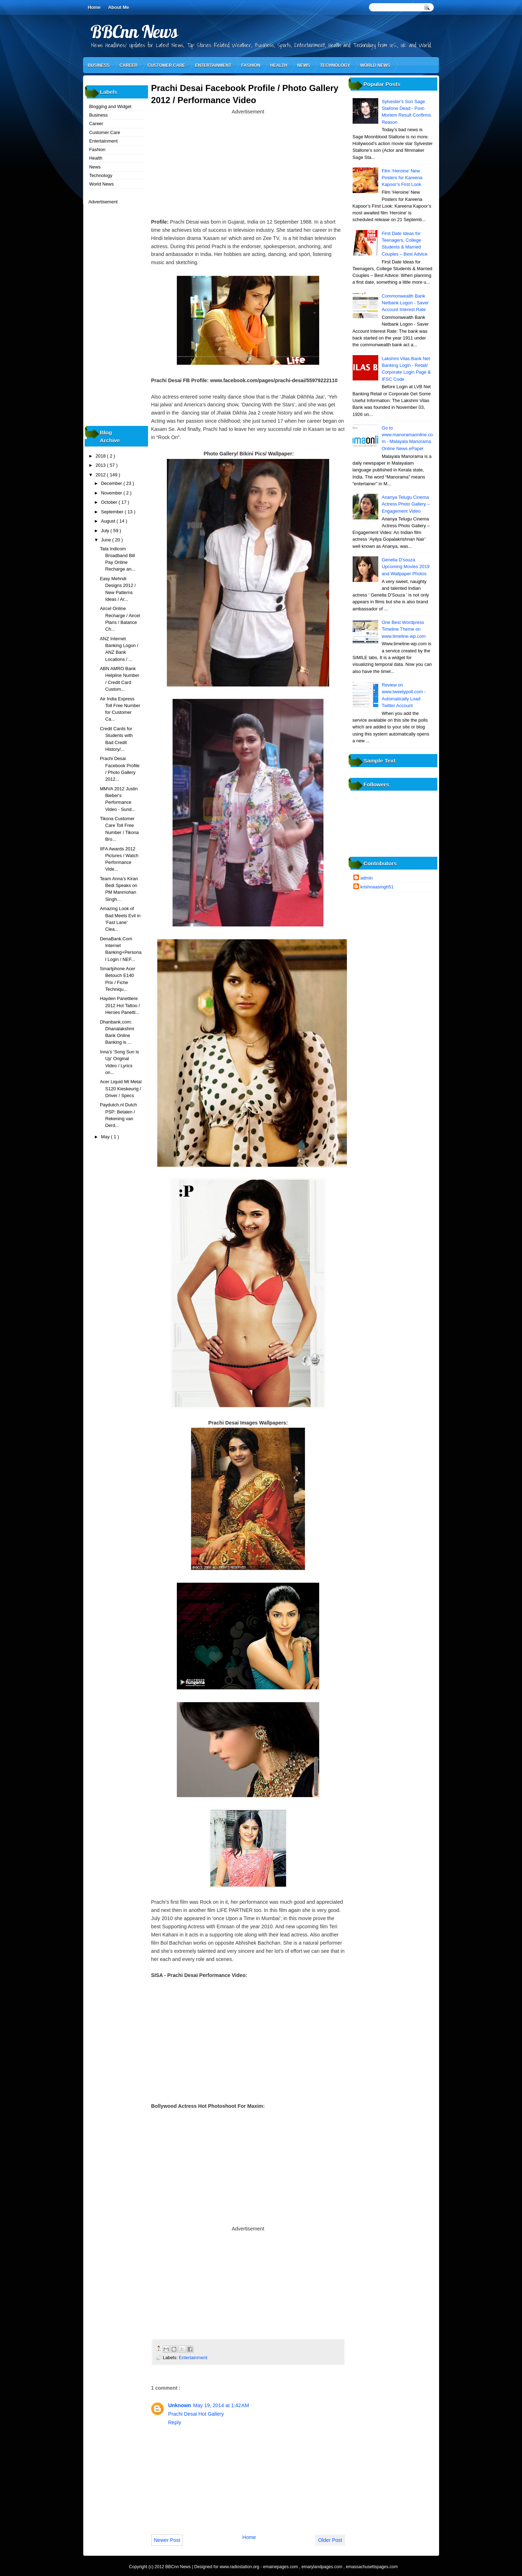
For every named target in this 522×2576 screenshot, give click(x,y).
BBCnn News (134, 31)
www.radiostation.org (240, 2566)
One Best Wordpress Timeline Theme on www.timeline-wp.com (404, 629)
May (106, 1136)
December (112, 483)
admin (366, 878)
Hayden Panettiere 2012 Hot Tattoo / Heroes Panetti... (120, 1005)
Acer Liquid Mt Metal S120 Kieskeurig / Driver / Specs (121, 1088)
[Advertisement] (248, 165)
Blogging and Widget (110, 106)
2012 (101, 474)
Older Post (330, 2540)
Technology (335, 65)
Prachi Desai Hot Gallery (196, 2414)
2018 (101, 456)
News (303, 65)
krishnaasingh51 (377, 886)
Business (99, 65)
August (109, 521)
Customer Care (166, 65)
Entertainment (213, 65)
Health (278, 65)
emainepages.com (281, 2566)
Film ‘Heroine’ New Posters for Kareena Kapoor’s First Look (402, 177)
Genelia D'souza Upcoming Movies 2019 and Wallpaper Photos (405, 566)
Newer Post (167, 2540)
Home (94, 7)
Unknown (179, 2405)
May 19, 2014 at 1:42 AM (221, 2405)
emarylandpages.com (322, 2566)
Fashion (250, 65)
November (112, 493)
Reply (174, 2422)
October (109, 502)
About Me (118, 7)
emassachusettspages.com (371, 2566)
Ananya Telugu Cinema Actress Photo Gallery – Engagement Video (406, 504)
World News (375, 65)
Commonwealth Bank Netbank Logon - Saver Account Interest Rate (405, 302)
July (105, 530)
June (106, 540)
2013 (101, 465)
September (113, 511)
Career (129, 65)
